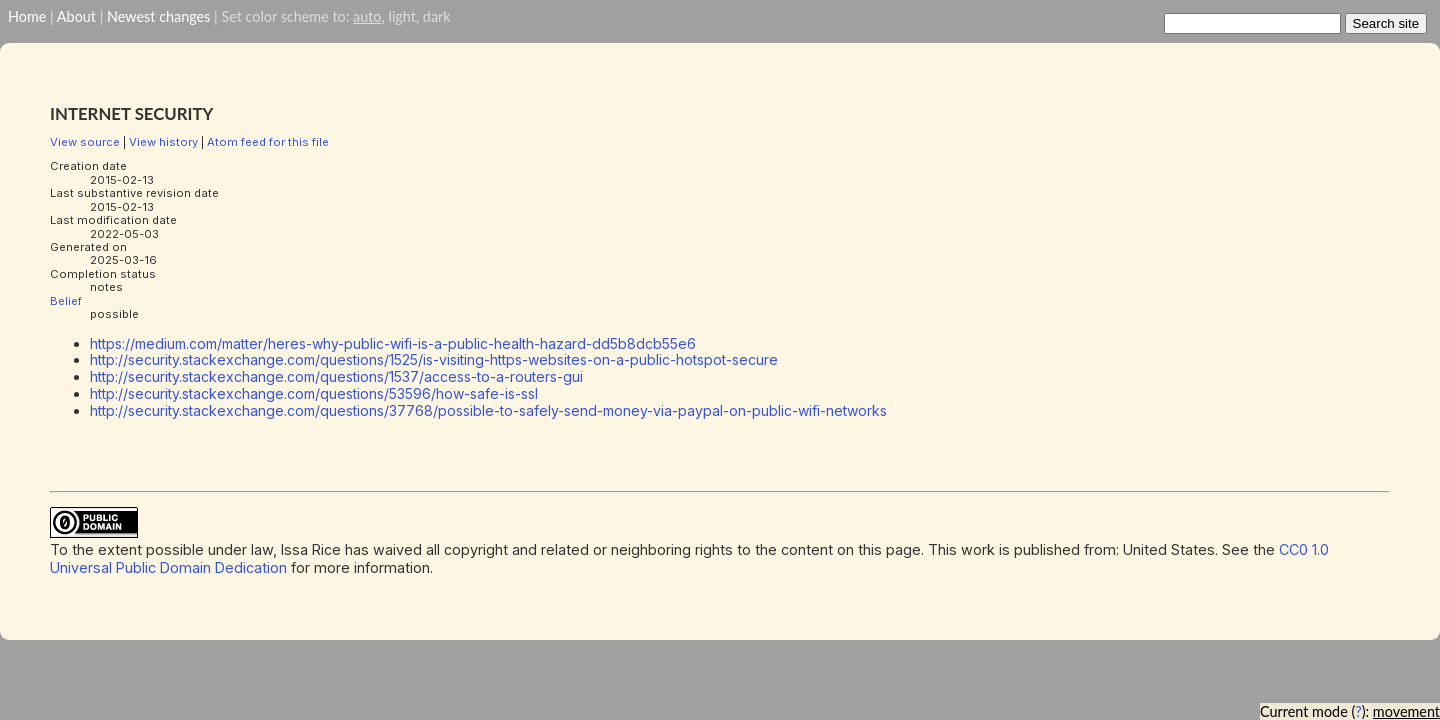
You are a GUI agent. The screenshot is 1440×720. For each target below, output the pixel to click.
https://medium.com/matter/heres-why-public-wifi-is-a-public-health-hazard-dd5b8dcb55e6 (393, 343)
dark (437, 16)
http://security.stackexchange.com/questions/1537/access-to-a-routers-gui (336, 376)
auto (367, 16)
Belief (66, 301)
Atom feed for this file (268, 142)
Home (27, 16)
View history (163, 142)
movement (1406, 711)
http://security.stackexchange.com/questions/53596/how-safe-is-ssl (314, 393)
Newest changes (158, 16)
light (401, 16)
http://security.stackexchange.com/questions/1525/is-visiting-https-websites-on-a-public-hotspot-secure (434, 359)
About (76, 16)
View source (85, 142)
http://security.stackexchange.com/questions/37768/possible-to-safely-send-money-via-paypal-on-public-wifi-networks (488, 410)
